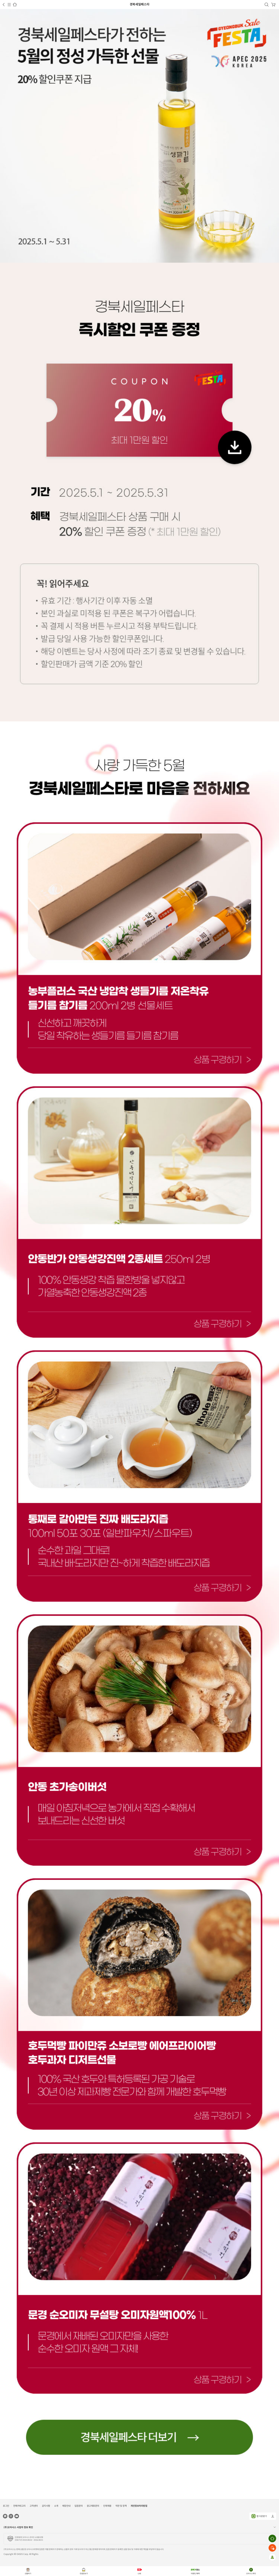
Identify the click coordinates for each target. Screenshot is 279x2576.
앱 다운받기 (259, 2516)
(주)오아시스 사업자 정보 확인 (18, 2527)
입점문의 (78, 2506)
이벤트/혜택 (195, 2573)
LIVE (139, 2573)
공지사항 (46, 2506)
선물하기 (28, 2573)
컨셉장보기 (84, 2573)
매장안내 (66, 2506)
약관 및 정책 (121, 2506)
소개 (56, 2506)
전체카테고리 (19, 2506)
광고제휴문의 (93, 2506)
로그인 (6, 2506)
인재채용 (107, 2506)
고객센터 (34, 2506)
